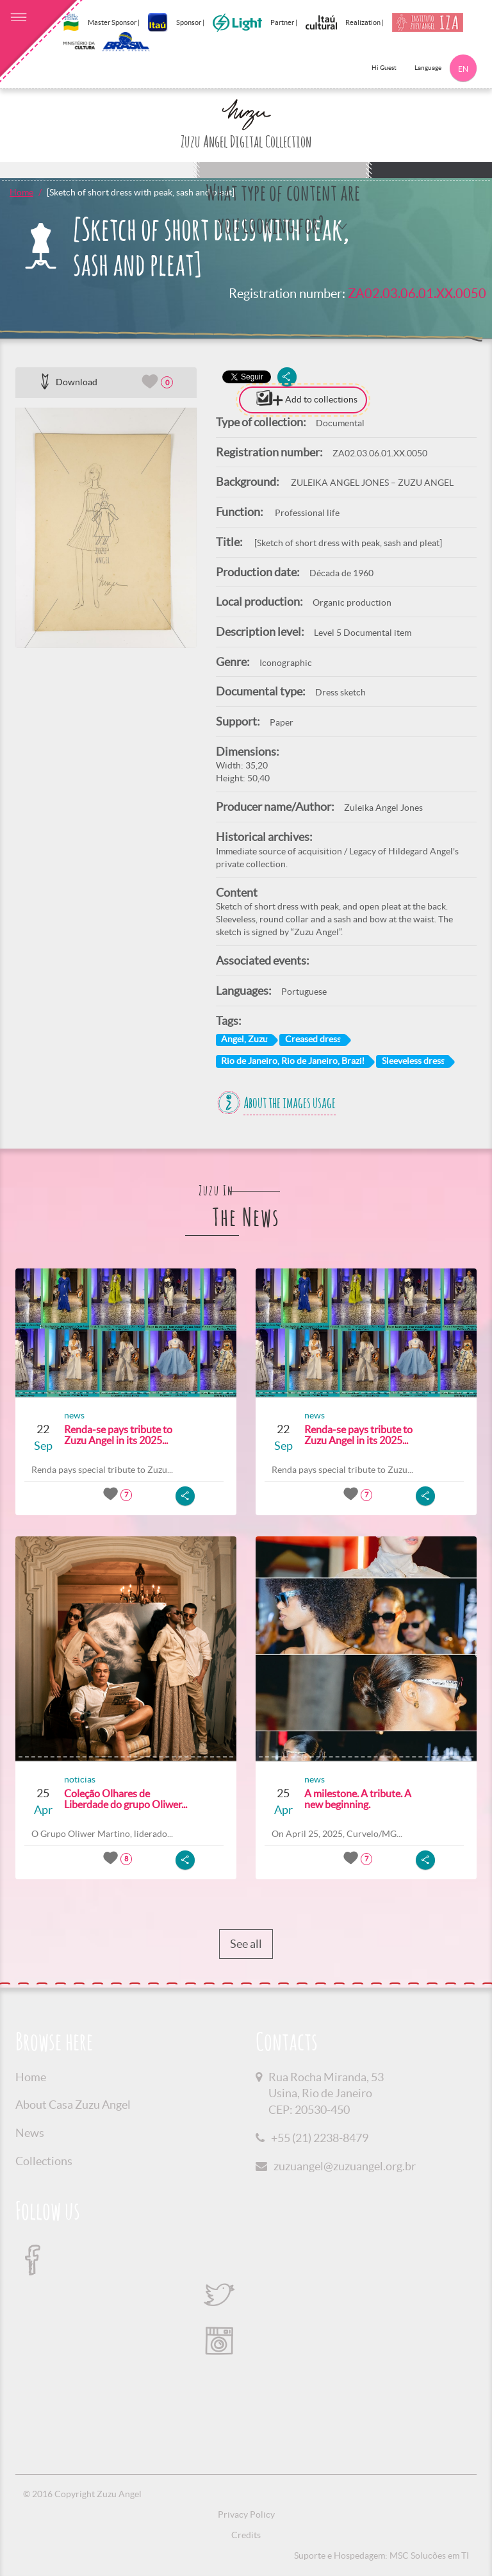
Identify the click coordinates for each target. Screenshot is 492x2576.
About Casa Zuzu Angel (73, 2104)
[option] (106, 528)
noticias (79, 1779)
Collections (43, 2161)
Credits (246, 2535)
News (29, 2133)
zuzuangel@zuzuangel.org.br (345, 2166)
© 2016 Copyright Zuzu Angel (82, 2494)
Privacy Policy (246, 2514)
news (74, 1415)
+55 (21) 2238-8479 (319, 2138)
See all (246, 1944)
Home (21, 192)
